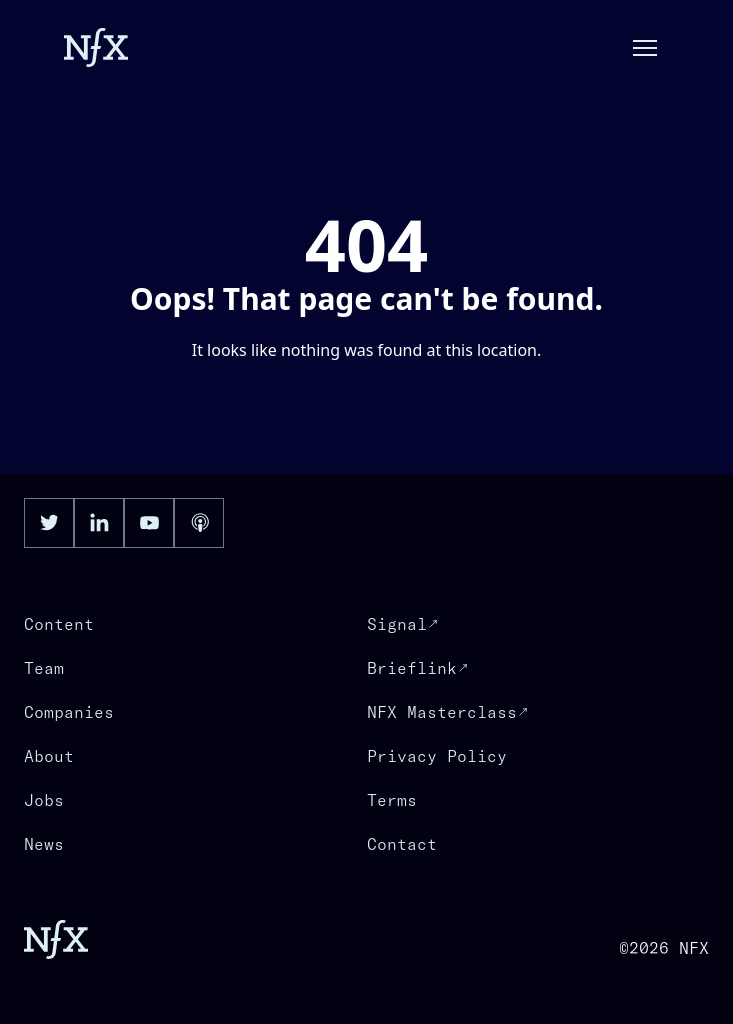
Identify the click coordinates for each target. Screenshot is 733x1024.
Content (59, 624)
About (49, 756)
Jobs (44, 800)
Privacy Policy (437, 756)
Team (44, 668)
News (44, 844)
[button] (645, 48)
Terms (392, 800)
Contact (402, 844)
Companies (69, 712)
